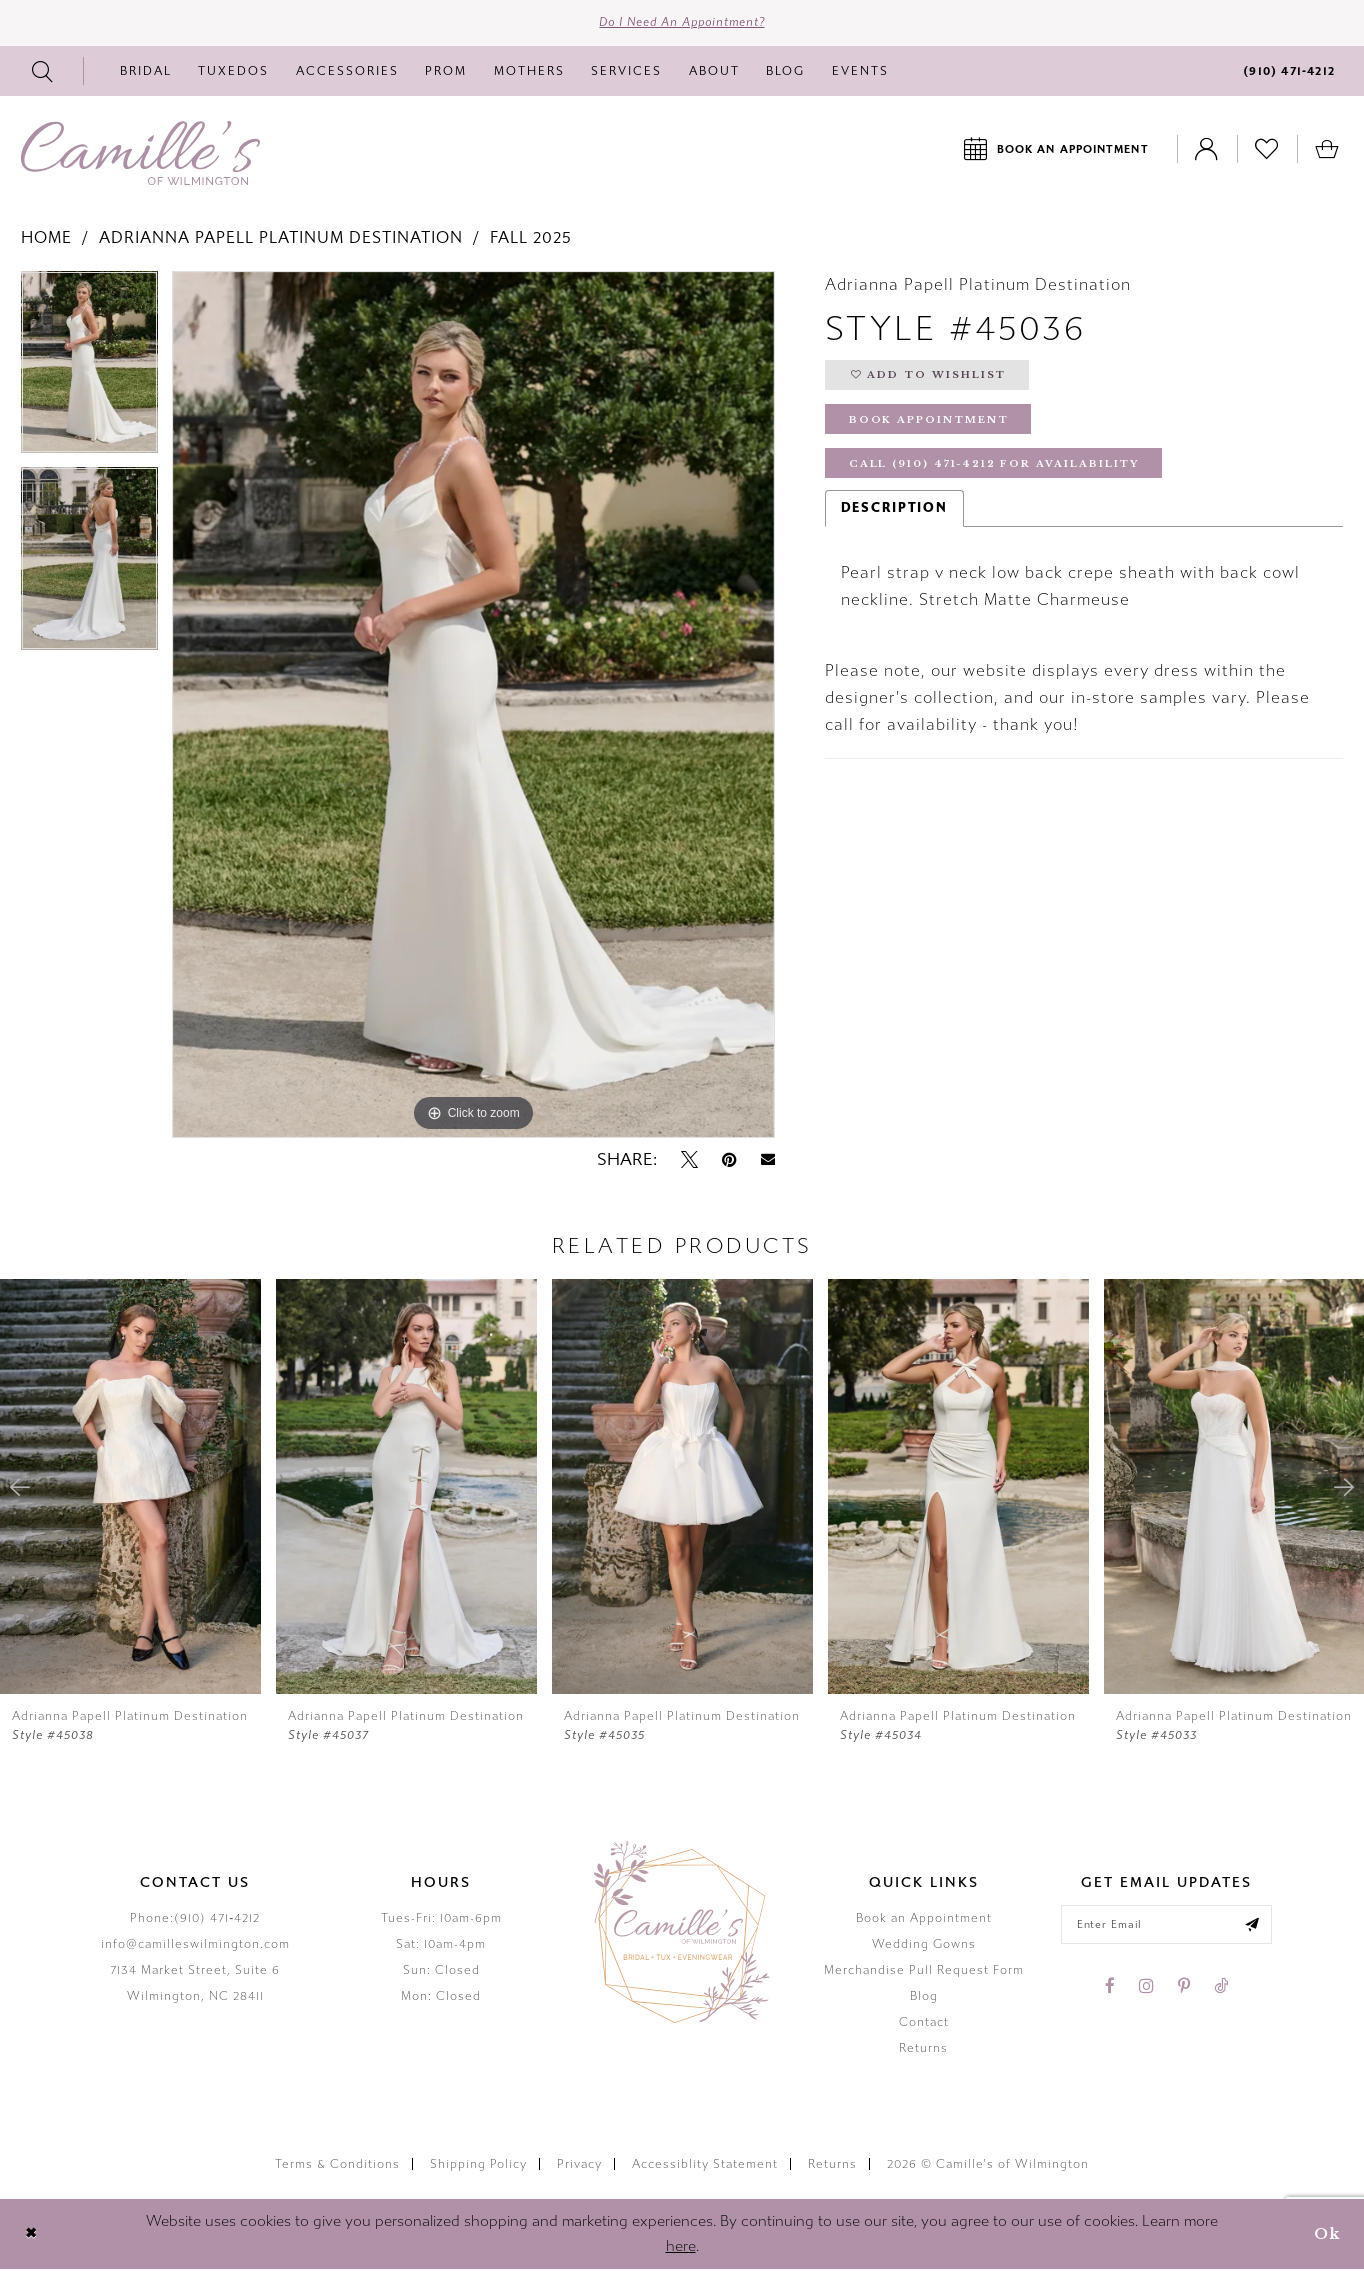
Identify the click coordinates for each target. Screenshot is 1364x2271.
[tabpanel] (89, 371)
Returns (923, 2050)
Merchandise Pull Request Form (924, 1972)
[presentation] (130, 1488)
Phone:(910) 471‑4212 (195, 1920)
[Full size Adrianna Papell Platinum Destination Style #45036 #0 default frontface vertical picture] (473, 706)
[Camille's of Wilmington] (140, 155)
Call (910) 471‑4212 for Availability (1000, 470)
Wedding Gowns (924, 1946)
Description (894, 515)
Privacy (579, 2165)
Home (46, 239)
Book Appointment (931, 424)
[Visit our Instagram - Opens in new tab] (1146, 1989)
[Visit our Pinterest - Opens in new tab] (1184, 1989)
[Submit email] (1255, 1927)
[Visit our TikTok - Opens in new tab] (1221, 1989)
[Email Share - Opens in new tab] (768, 1161)
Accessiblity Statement (705, 2165)
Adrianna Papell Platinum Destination (281, 239)
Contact (924, 2024)
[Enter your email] (1166, 1927)
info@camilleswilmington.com (195, 1946)
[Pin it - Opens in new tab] (729, 1161)
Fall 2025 (531, 239)
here (681, 2248)
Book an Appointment (924, 1920)
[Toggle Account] (1207, 150)
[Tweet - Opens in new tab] (689, 1161)
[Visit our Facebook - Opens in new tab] (1110, 1989)
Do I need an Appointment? (682, 24)
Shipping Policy (478, 2165)
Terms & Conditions (337, 2165)
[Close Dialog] (31, 2235)
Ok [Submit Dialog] (1326, 2235)
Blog (924, 1998)
